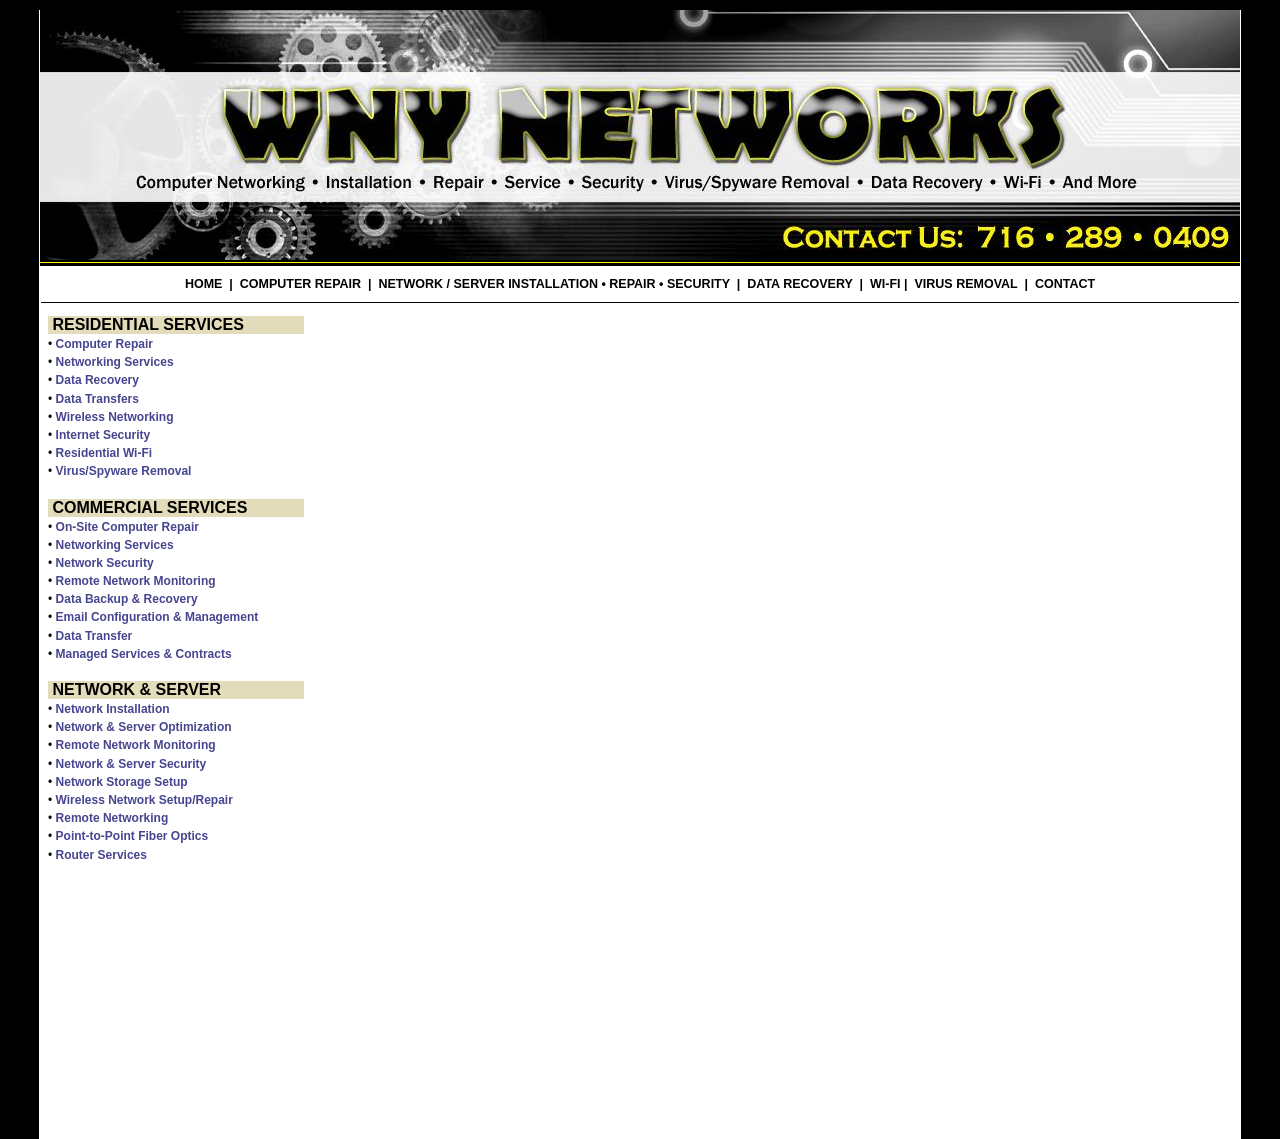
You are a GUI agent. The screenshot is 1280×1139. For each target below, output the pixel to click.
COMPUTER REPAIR (300, 284)
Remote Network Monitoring (136, 581)
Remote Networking (112, 818)
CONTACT (1065, 284)
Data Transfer (94, 636)
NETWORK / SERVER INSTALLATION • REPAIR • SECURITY (554, 284)
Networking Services (115, 362)
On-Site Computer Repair (127, 527)
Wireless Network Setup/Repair (144, 800)
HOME (204, 284)
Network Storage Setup (122, 782)
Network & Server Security (131, 764)
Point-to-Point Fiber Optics (132, 836)
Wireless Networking (115, 417)
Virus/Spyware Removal (124, 471)
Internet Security (103, 435)
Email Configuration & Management (157, 617)
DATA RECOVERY (799, 284)
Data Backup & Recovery (127, 599)
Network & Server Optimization (144, 727)
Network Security (105, 563)
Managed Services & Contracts (144, 654)
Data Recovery (97, 380)
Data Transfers (97, 399)
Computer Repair (104, 344)
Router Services (101, 855)
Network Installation (113, 709)
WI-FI (885, 284)
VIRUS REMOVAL (965, 284)
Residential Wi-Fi (104, 453)
